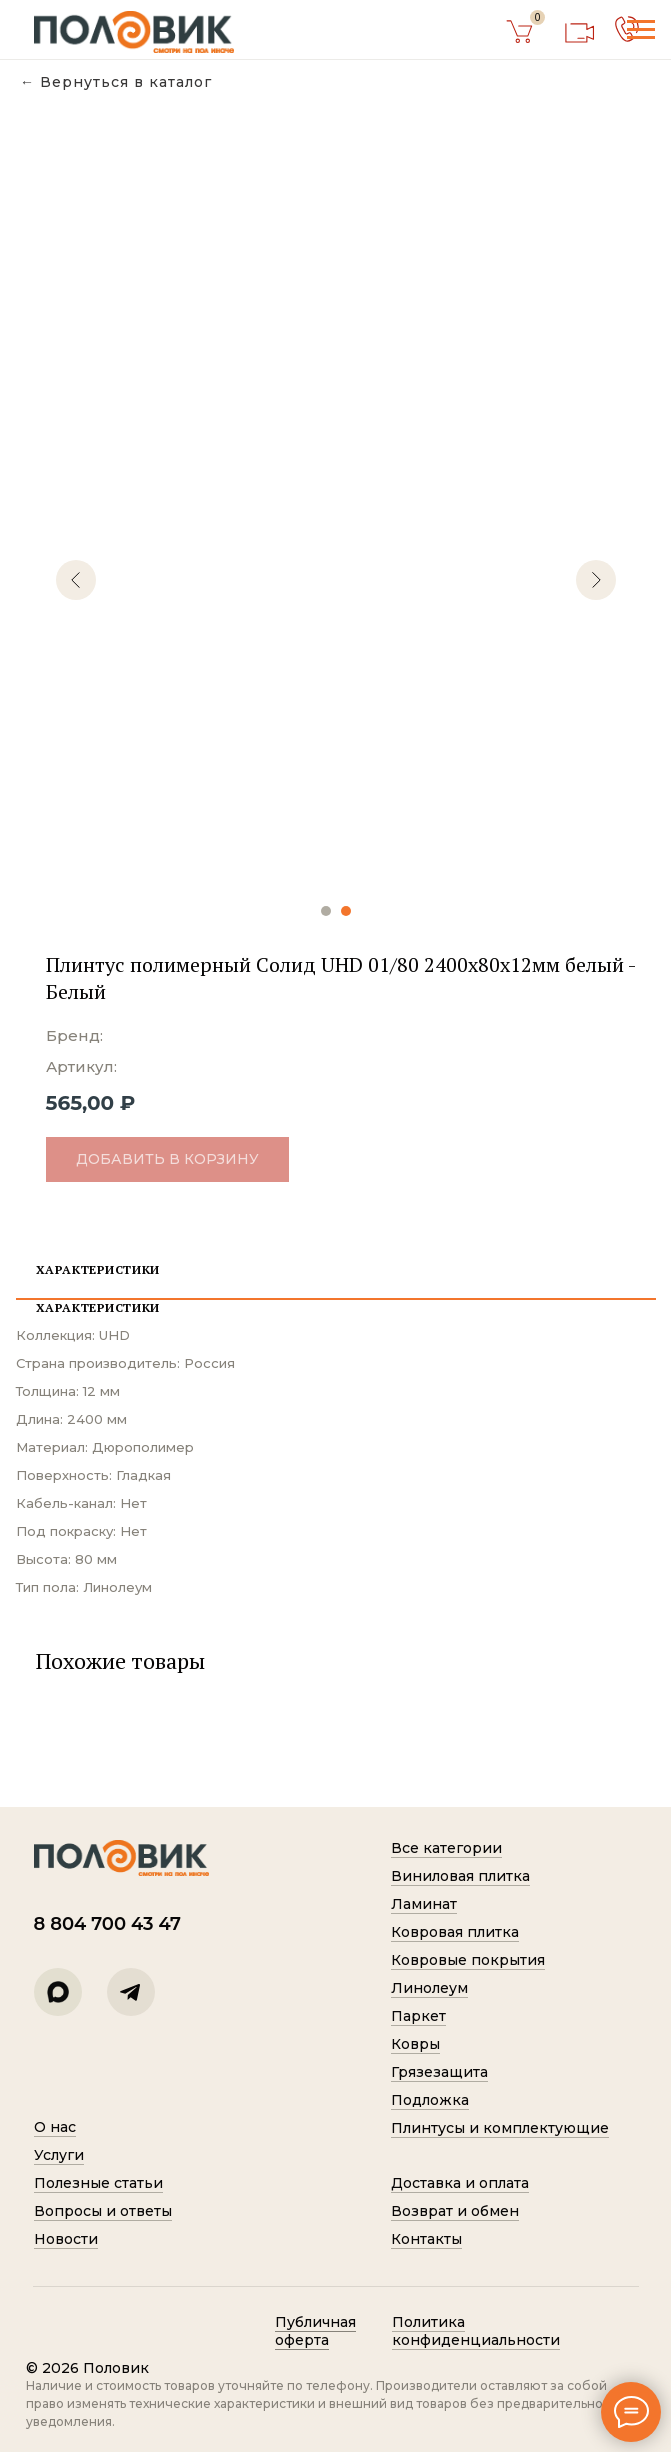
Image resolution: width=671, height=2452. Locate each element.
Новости (66, 2239)
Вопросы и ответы (103, 2211)
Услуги (59, 2155)
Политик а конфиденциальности (476, 2331)
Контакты (426, 2239)
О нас (55, 2127)
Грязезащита (439, 2072)
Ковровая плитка (455, 1932)
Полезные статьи (98, 2183)
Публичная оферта (315, 2331)
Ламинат (424, 1904)
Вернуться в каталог (126, 82)
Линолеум (429, 1988)
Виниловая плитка (460, 1876)
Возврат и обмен (455, 2211)
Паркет (418, 2016)
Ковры (415, 2044)
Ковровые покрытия (468, 1960)
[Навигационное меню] (641, 30)
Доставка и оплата (460, 2183)
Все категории (446, 1848)
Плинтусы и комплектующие (500, 2128)
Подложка (430, 2100)
